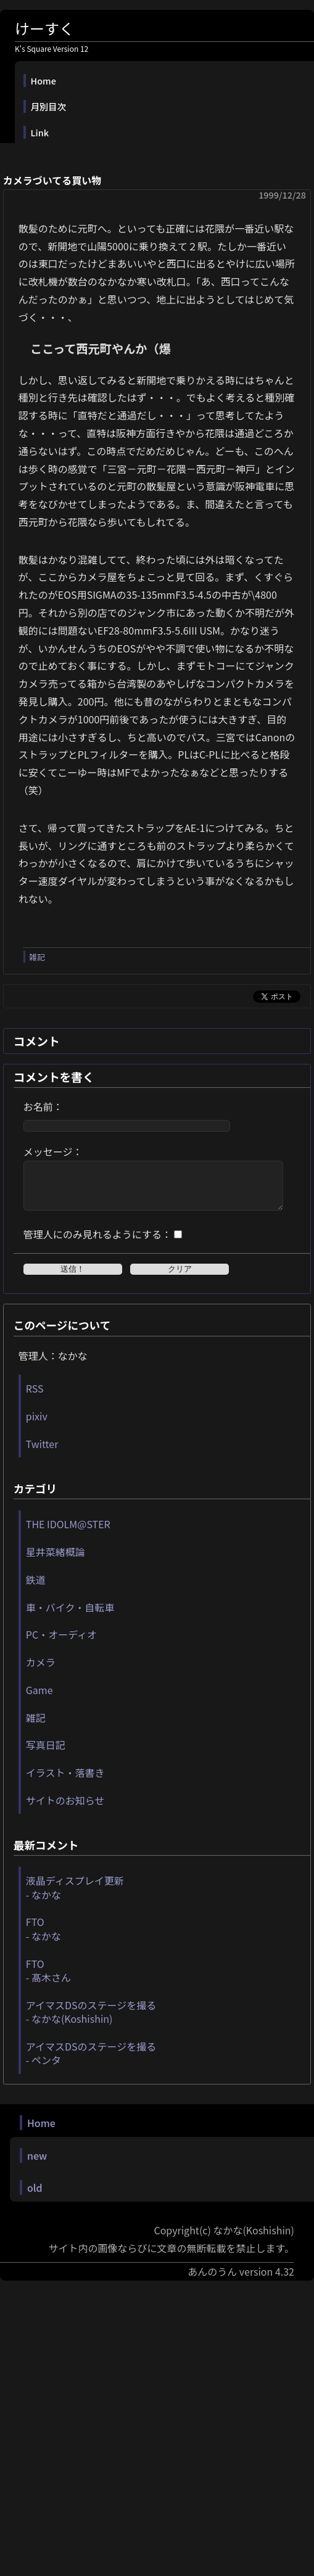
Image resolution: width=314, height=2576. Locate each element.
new (37, 2164)
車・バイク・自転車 (70, 1616)
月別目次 (49, 106)
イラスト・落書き (65, 1781)
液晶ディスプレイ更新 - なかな (75, 1896)
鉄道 (36, 1588)
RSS (35, 1397)
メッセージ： (53, 1151)
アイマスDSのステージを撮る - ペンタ (91, 2062)
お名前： (43, 1106)
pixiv (37, 1425)
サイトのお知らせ (65, 1809)
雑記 (37, 957)
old (35, 2196)
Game (39, 1699)
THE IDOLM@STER (68, 1533)
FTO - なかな (43, 1938)
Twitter (42, 1453)
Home (43, 80)
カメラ (41, 1671)
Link (40, 132)
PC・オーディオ (61, 1643)
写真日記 (45, 1754)
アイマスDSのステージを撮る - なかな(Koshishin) (91, 2021)
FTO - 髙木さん (48, 1979)
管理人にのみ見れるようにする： (97, 1243)
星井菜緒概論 (55, 1560)
